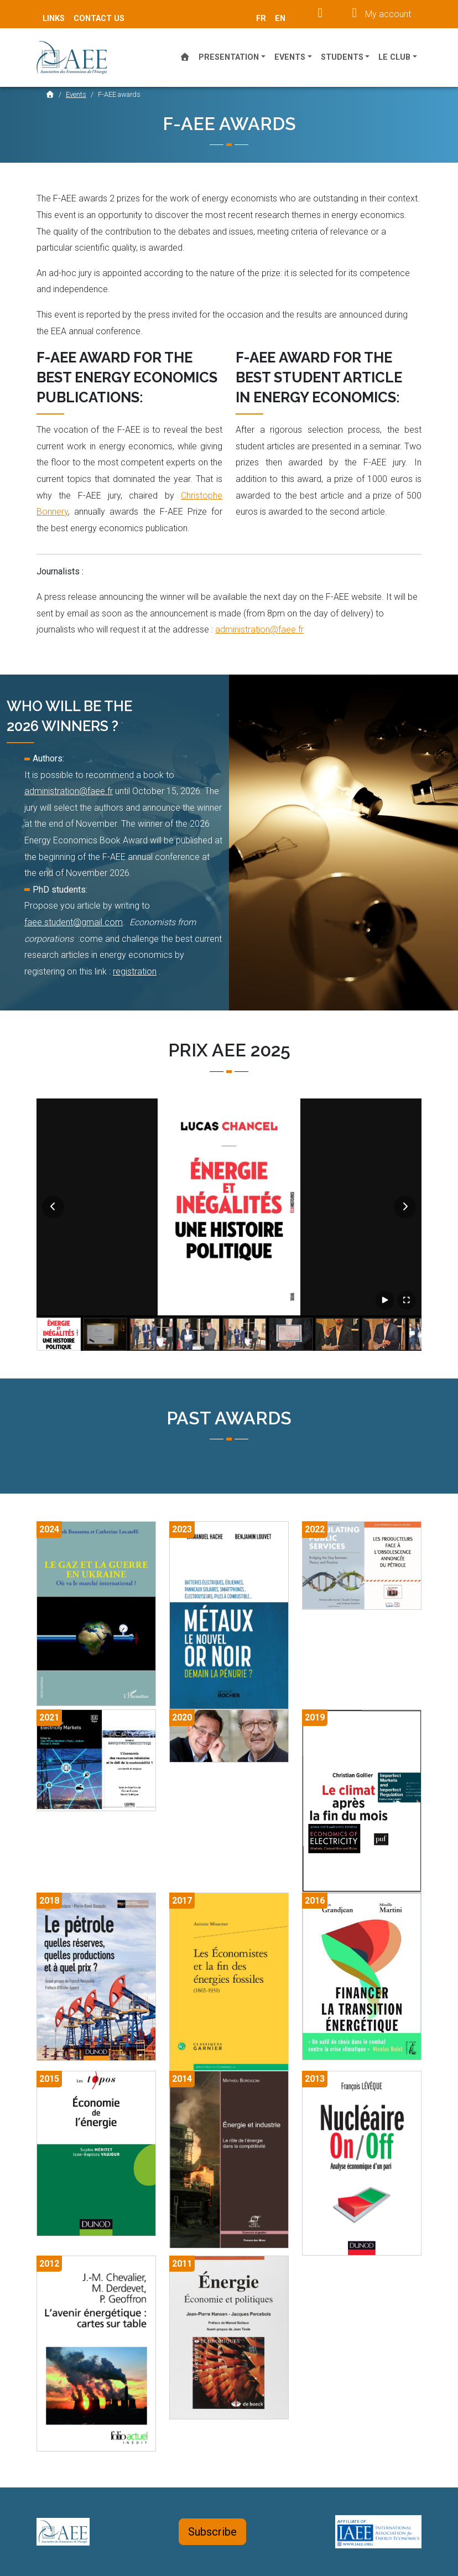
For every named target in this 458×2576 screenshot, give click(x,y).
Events (289, 57)
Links (54, 18)
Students (342, 57)
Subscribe (212, 2531)
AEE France (78, 57)
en (280, 18)
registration (135, 971)
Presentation (229, 57)
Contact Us (99, 18)
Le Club (394, 57)
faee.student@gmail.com (73, 922)
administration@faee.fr (259, 629)
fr (261, 18)
